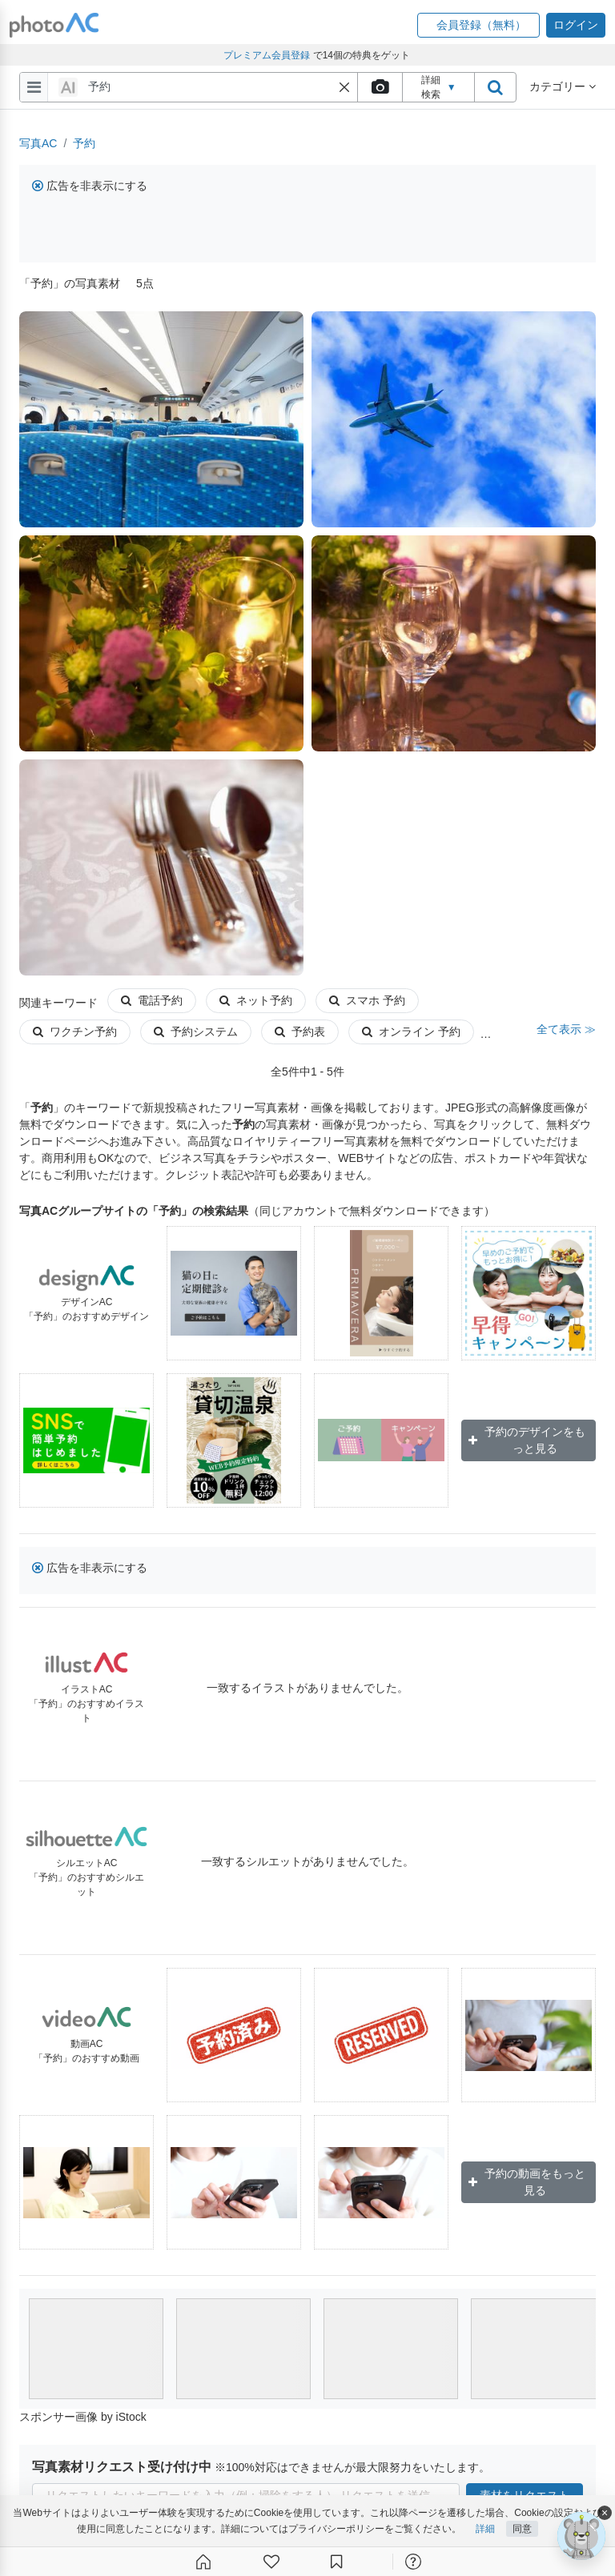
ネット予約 (255, 1000)
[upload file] (379, 87)
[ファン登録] (271, 2562)
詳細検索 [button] (438, 87)
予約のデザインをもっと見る (526, 1440)
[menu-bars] (34, 87)
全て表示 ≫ (566, 1029)
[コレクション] (336, 2562)
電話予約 (152, 1000)
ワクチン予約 (75, 1031)
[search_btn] (495, 87)
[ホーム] (203, 2562)
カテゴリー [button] (562, 86)
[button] (478, 25)
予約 (84, 143)
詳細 (485, 2529)
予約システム (196, 1031)
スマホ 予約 (367, 1000)
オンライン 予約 (411, 1031)
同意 (522, 2529)
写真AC (38, 143)
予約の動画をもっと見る (526, 2182)
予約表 (300, 1031)
